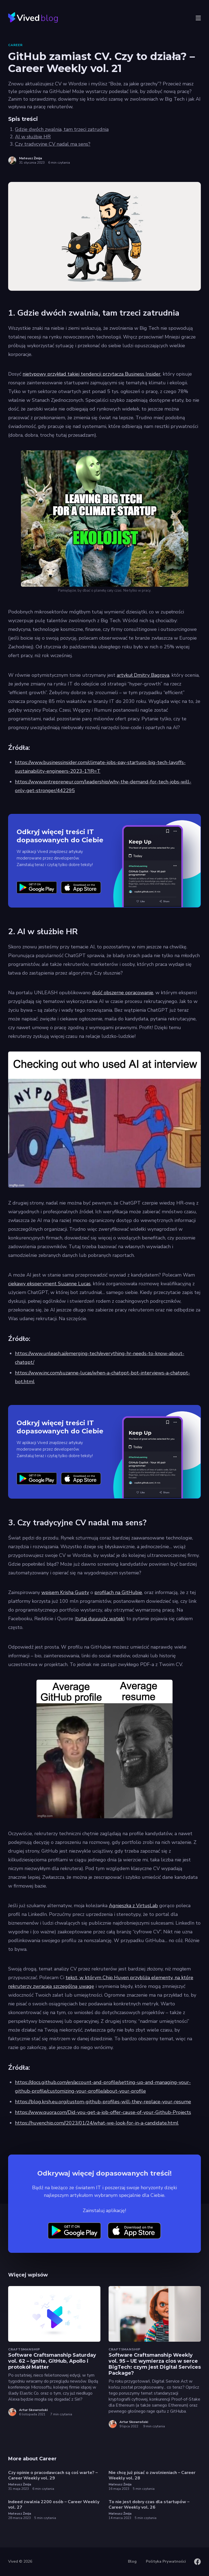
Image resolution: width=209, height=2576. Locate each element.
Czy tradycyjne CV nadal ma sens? (52, 144)
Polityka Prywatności (166, 2561)
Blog (132, 2561)
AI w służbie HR (33, 136)
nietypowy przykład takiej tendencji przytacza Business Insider (92, 374)
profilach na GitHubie (118, 1592)
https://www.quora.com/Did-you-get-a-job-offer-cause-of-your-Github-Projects (103, 2112)
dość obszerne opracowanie (122, 992)
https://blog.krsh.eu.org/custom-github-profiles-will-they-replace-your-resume (103, 2101)
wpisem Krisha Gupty (65, 1592)
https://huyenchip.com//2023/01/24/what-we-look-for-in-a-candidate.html (97, 2123)
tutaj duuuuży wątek (99, 1618)
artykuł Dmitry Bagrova (143, 675)
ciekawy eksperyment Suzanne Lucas (49, 1283)
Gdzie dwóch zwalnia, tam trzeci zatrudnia (62, 129)
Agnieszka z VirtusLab (133, 1905)
